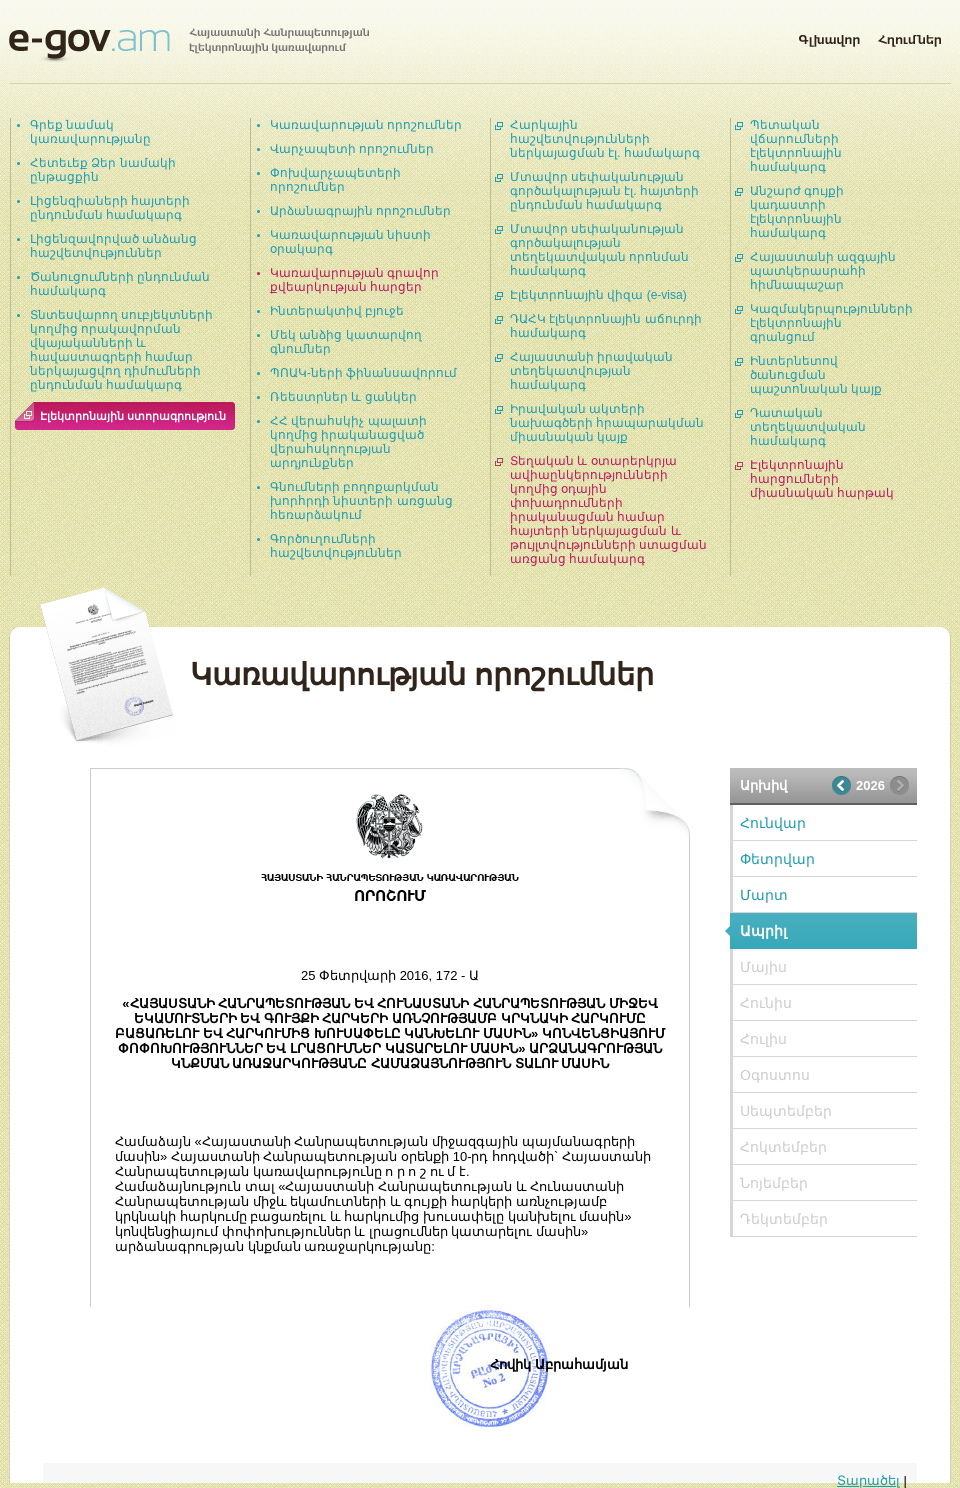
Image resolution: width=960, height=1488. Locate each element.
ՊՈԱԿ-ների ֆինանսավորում (363, 373)
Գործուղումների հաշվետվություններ (336, 546)
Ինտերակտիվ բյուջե (337, 311)
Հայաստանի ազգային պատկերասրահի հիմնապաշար (823, 271)
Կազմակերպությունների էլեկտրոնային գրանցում (831, 323)
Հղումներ (910, 36)
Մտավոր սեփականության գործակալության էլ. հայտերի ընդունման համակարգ (604, 191)
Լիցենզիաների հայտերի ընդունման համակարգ (110, 208)
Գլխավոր (829, 36)
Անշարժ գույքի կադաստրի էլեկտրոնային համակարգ (797, 212)
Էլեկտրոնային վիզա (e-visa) (598, 295)
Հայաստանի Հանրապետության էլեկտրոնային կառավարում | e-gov (189, 45)
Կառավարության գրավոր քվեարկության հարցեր (354, 280)
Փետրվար (777, 859)
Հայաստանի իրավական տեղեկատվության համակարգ (591, 371)
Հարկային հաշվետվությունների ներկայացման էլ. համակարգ (605, 139)
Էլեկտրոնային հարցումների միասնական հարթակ (822, 479)
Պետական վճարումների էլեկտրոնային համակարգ (796, 146)
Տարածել (868, 1480)
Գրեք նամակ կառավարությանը (90, 132)
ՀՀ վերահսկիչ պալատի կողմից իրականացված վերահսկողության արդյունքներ (348, 442)
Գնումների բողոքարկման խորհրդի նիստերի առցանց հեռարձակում (361, 501)
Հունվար (773, 823)
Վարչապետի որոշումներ (352, 149)
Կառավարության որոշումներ (366, 125)
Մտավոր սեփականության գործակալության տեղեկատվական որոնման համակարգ (599, 250)
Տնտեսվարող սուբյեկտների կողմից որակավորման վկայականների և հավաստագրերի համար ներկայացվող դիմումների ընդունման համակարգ (121, 350)
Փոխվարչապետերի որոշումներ (335, 180)
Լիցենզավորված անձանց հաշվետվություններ (113, 246)
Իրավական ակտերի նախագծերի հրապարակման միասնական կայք (607, 423)
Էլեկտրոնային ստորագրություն (133, 416)
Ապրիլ (763, 931)
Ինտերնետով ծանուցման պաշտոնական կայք (816, 375)
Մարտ (764, 895)
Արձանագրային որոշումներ (360, 211)
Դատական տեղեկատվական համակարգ (808, 427)
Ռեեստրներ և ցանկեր (343, 397)
